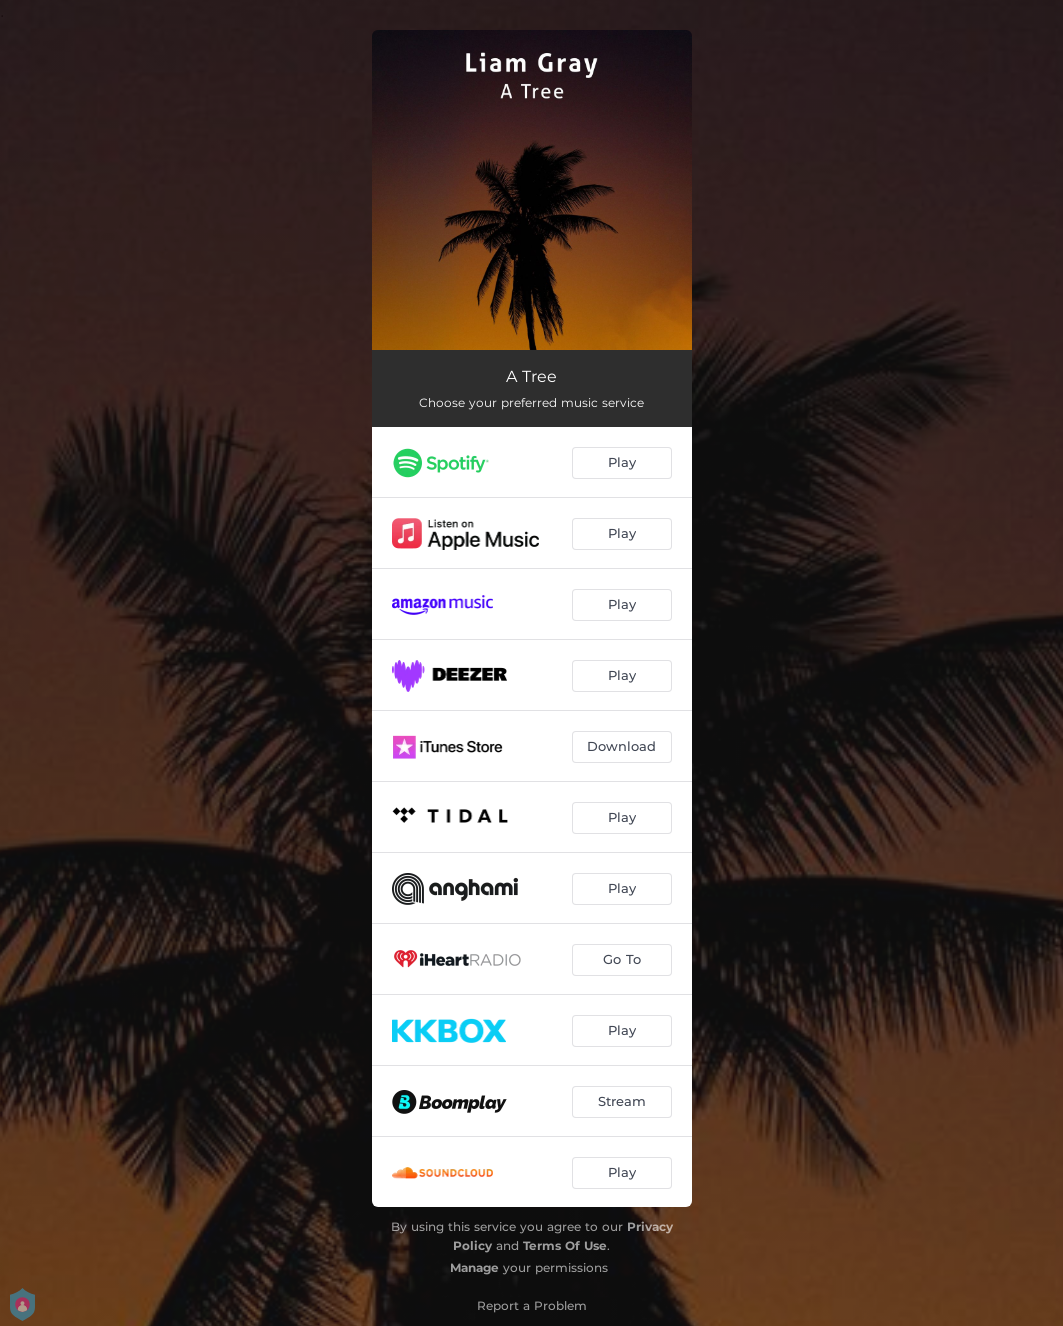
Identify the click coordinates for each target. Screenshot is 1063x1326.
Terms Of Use (565, 1245)
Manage (474, 1267)
